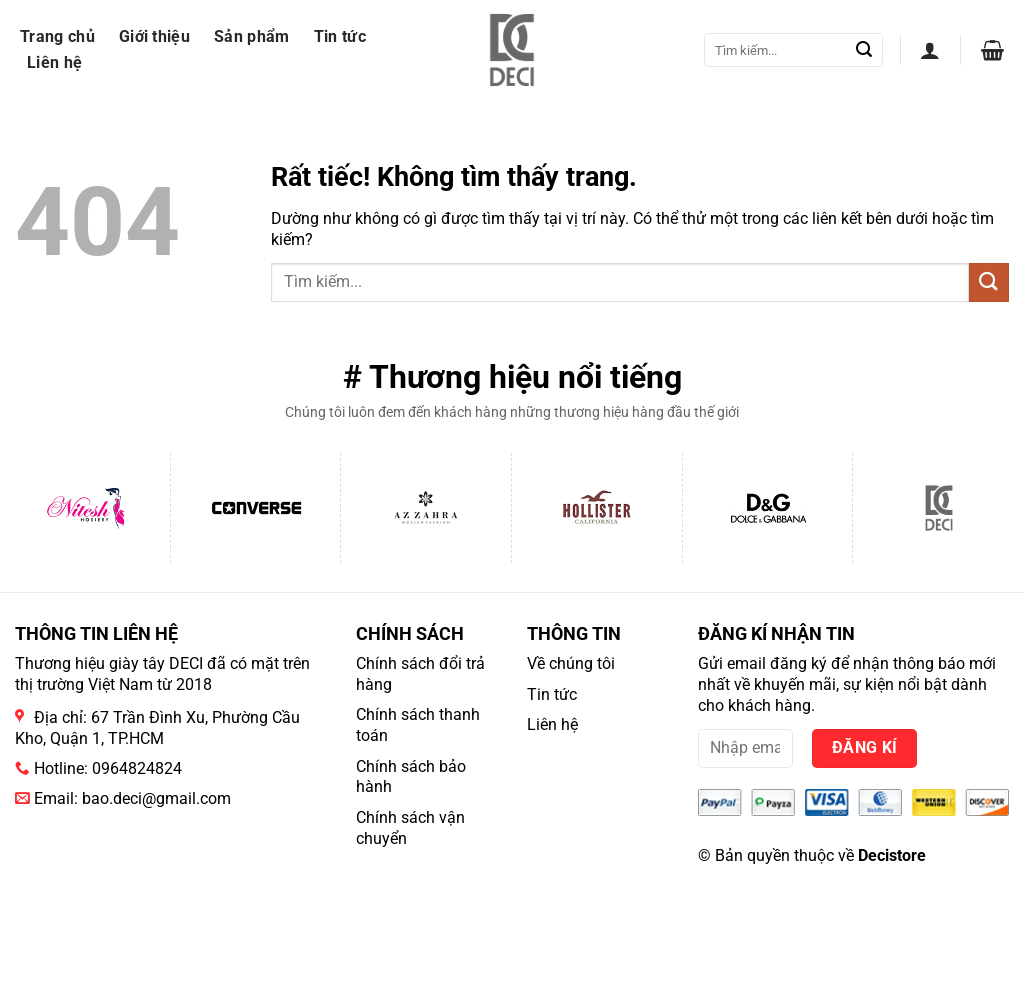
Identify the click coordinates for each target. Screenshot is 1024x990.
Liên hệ (54, 62)
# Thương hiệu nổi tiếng (512, 377)
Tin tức (340, 36)
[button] (930, 50)
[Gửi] (864, 50)
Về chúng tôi (571, 663)
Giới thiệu (154, 36)
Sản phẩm (252, 36)
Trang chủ (57, 36)
